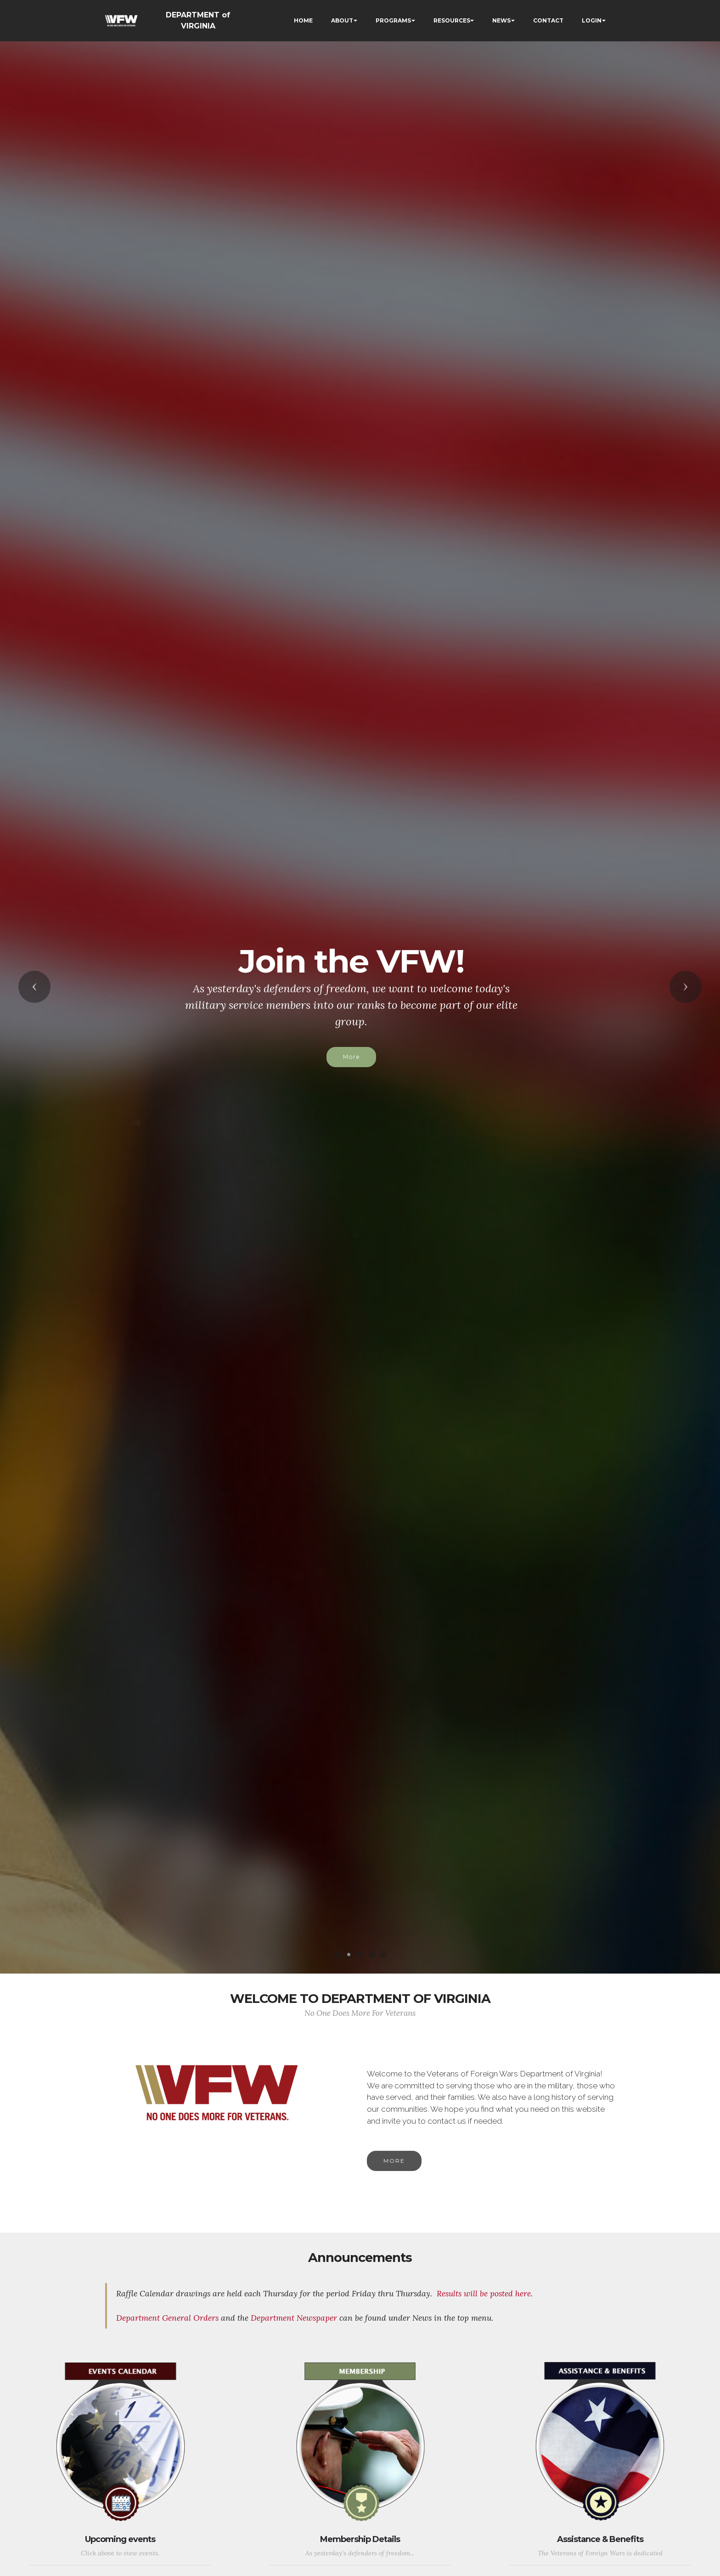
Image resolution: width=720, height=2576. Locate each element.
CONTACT (548, 20)
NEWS (501, 20)
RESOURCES (451, 20)
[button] (34, 987)
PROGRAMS (393, 20)
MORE (394, 2177)
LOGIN (592, 20)
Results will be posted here (484, 2332)
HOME (303, 20)
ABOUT (342, 20)
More (351, 1056)
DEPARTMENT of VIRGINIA (198, 20)
